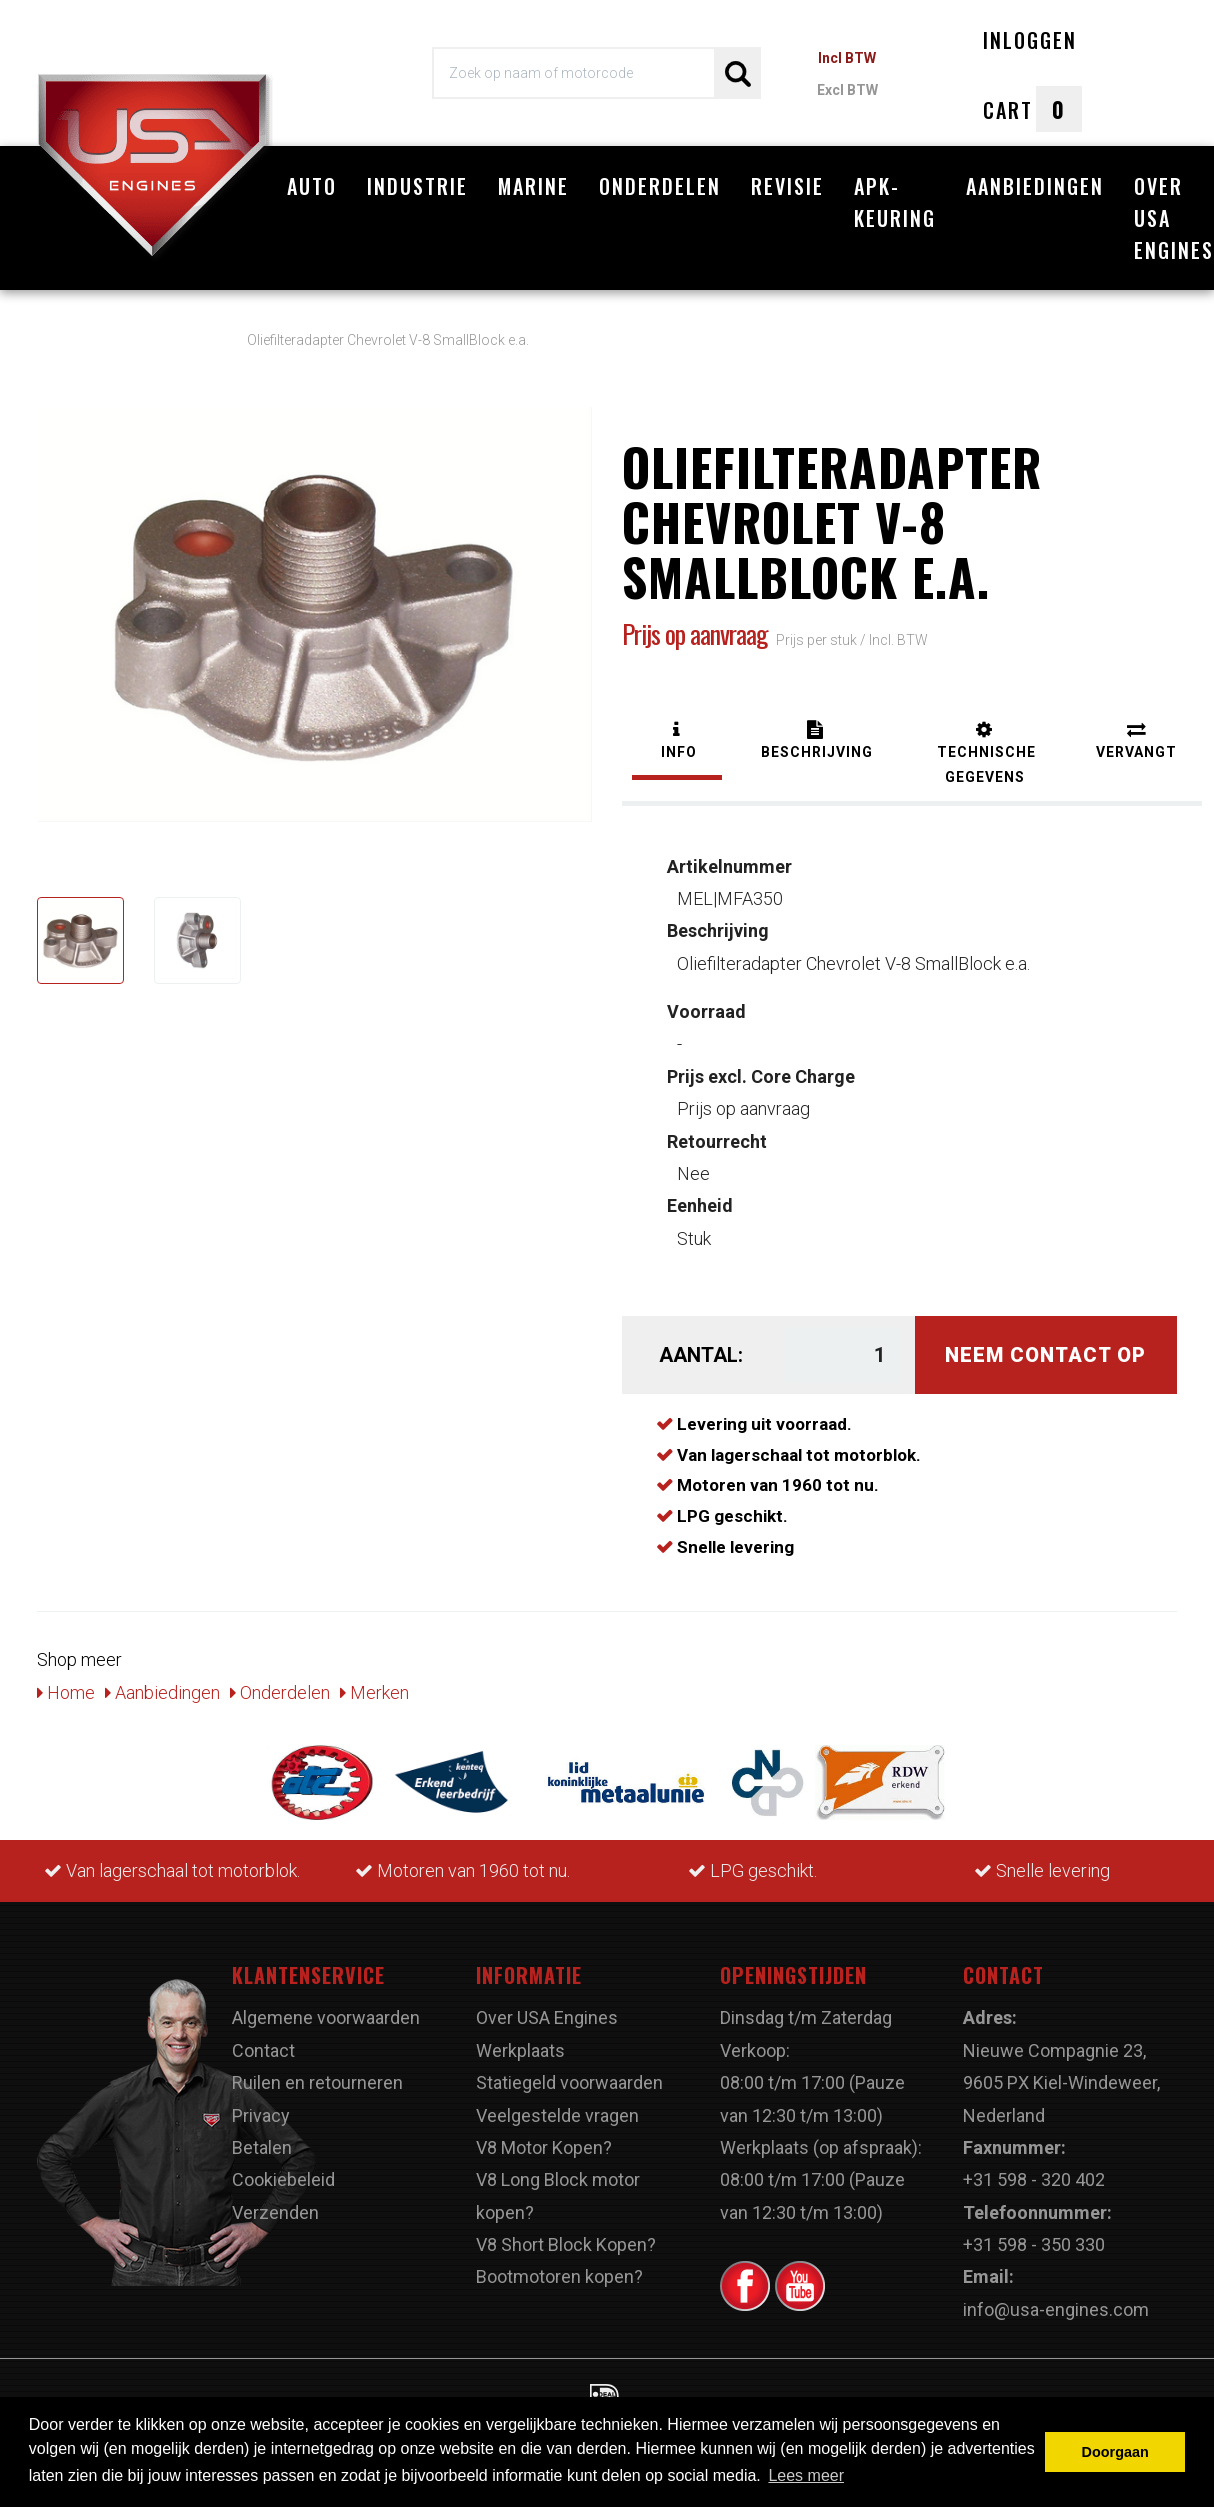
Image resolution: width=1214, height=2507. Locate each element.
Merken (374, 1681)
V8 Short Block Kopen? (566, 2234)
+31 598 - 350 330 (1034, 2234)
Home (66, 1681)
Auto (312, 186)
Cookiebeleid (283, 2169)
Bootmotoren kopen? (559, 2266)
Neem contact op (1045, 1345)
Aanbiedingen (1035, 186)
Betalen (262, 2137)
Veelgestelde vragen (557, 2104)
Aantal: (701, 1345)
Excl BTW (847, 90)
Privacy (261, 2104)
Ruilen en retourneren (317, 2072)
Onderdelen (660, 186)
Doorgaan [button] (1115, 2452)
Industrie (417, 186)
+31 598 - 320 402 (1034, 2169)
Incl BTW (847, 58)
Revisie (787, 186)
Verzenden (275, 2201)
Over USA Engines (547, 2007)
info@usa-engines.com (1056, 2298)
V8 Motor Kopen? (544, 2137)
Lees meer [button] (806, 2475)
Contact (263, 2039)
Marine (533, 186)
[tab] (677, 732)
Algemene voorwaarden (326, 2007)
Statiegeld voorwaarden (569, 2072)
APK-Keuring (895, 202)
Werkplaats (520, 2039)
